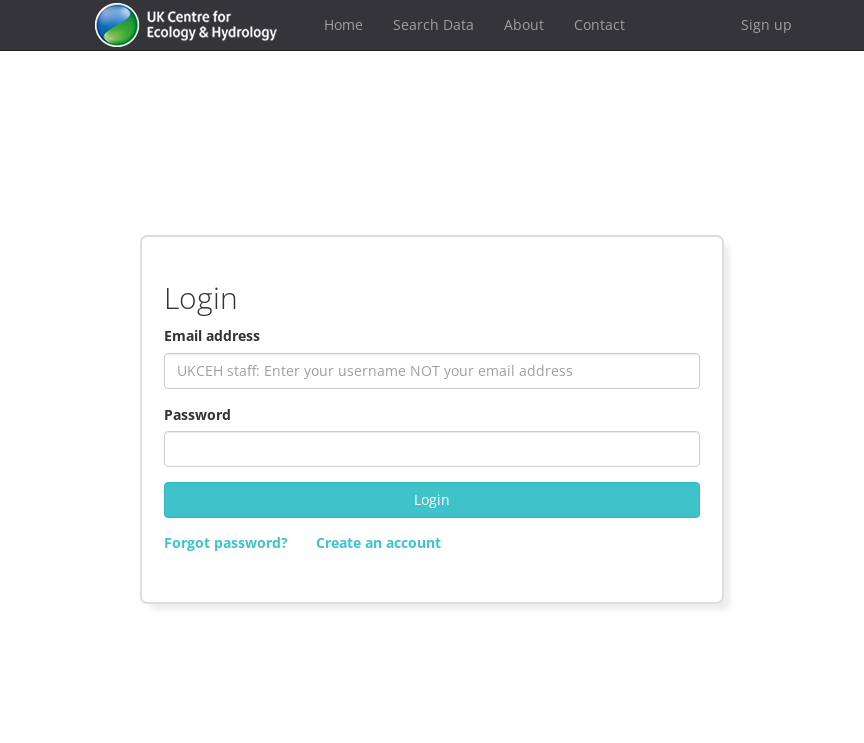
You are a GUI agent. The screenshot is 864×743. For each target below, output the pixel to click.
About (524, 24)
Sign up (766, 24)
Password (197, 414)
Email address (212, 335)
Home (343, 24)
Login (432, 499)
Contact (599, 24)
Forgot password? (226, 542)
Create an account (378, 542)
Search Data (433, 24)
